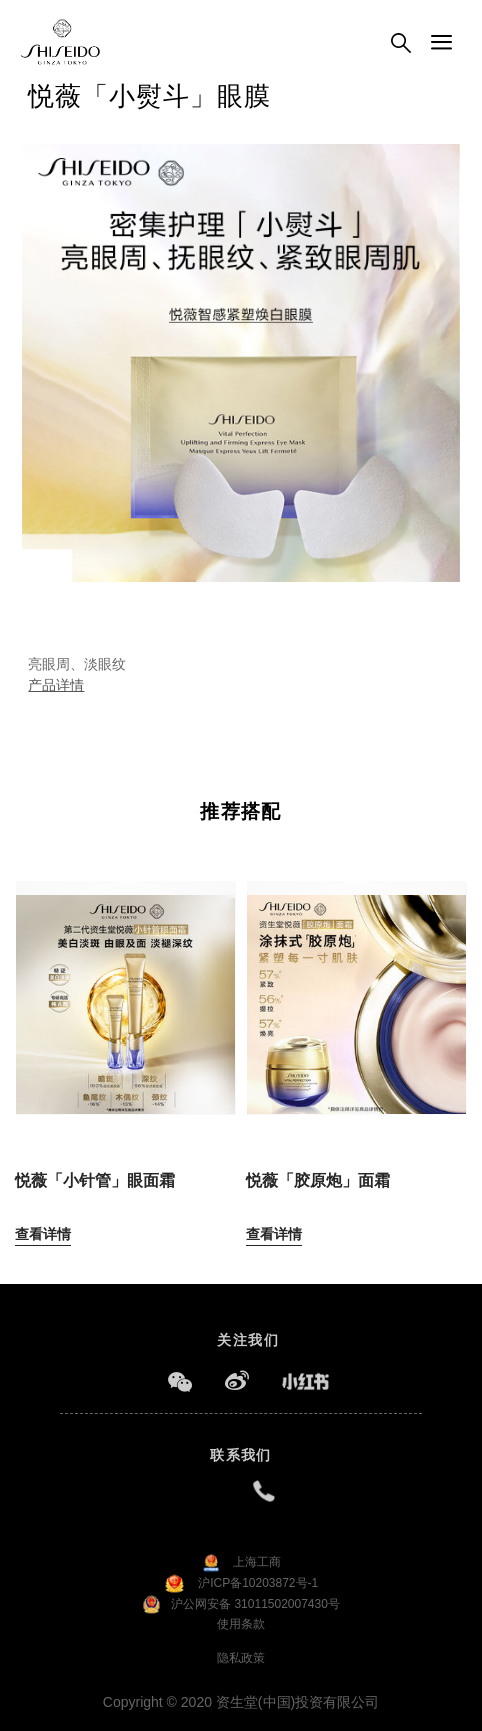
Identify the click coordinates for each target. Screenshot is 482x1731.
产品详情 (56, 685)
